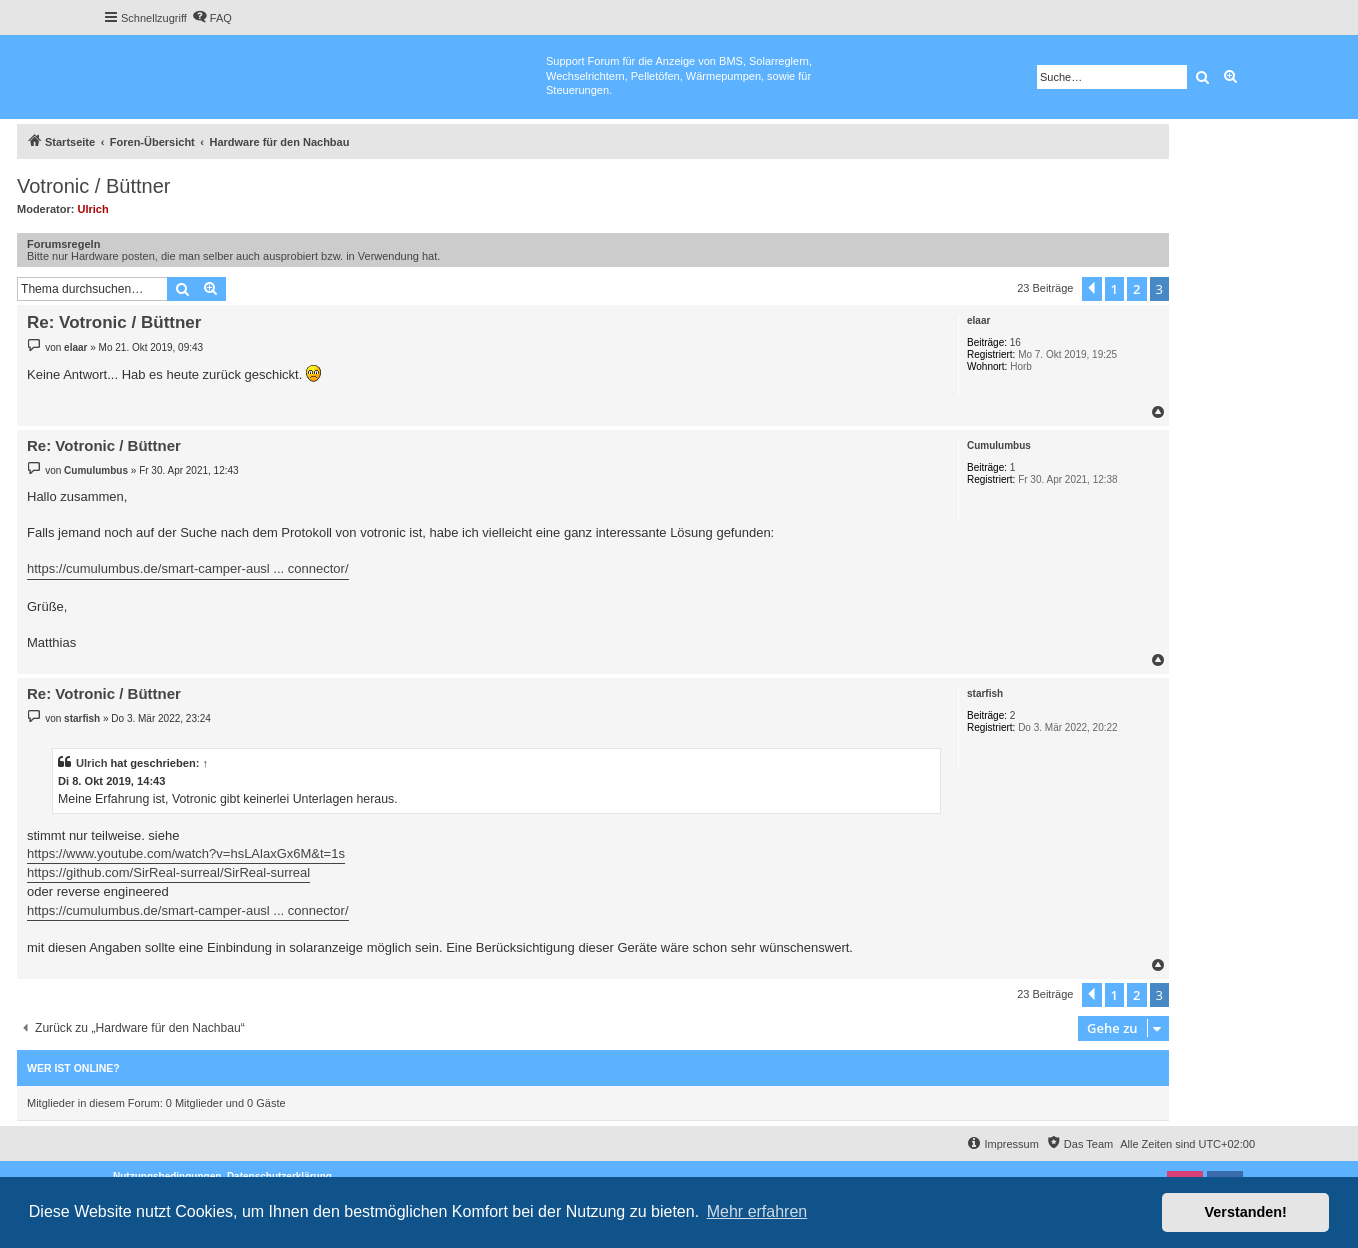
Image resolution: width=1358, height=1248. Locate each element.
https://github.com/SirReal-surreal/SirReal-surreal (168, 872)
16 (1015, 342)
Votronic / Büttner (93, 186)
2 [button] (1136, 289)
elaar (978, 320)
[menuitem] (212, 18)
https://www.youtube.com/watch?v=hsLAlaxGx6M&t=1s (186, 853)
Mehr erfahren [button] (757, 1211)
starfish (985, 693)
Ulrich (93, 209)
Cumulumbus (999, 445)
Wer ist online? (73, 1068)
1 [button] (1114, 289)
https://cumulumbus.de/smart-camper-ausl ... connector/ (188, 568)
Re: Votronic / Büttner (114, 322)
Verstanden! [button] (1246, 1212)
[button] (1092, 289)
